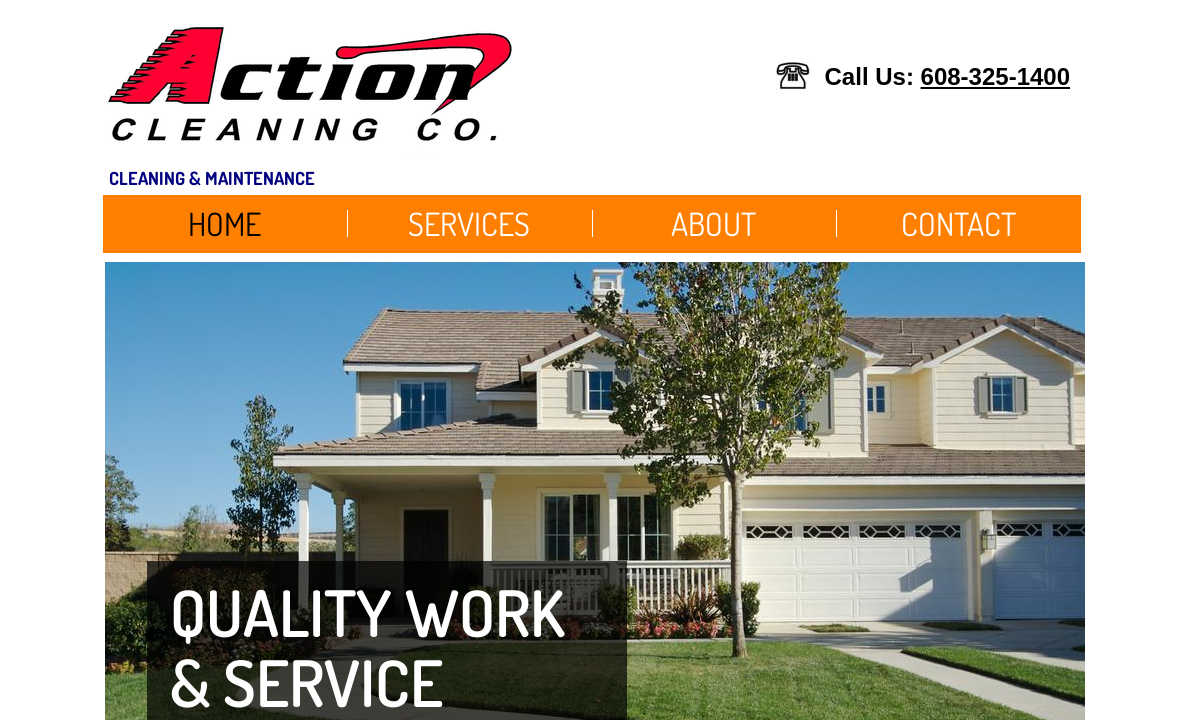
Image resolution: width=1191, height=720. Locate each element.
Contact (958, 223)
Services (469, 223)
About (713, 223)
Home (224, 223)
